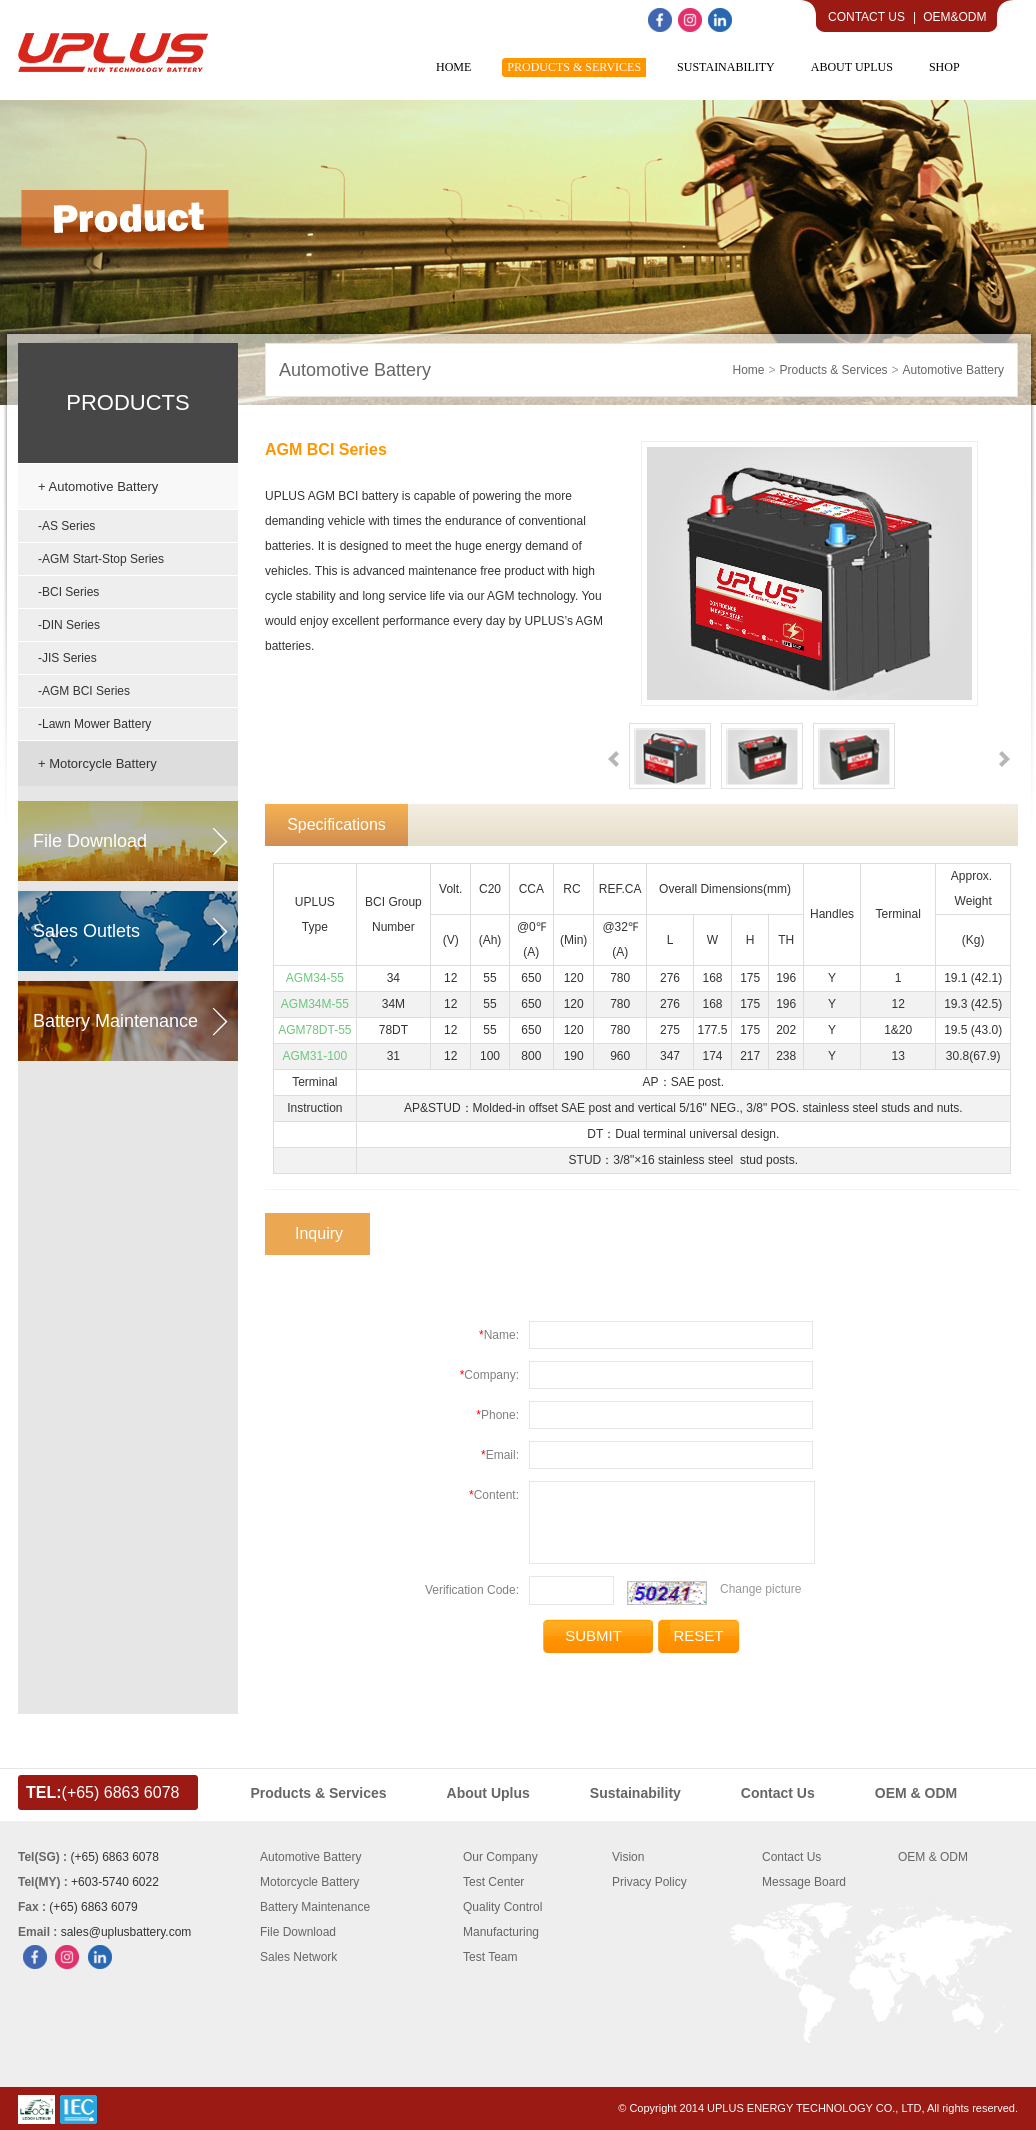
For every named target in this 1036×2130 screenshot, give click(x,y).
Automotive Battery (355, 370)
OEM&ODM (954, 17)
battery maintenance (115, 1021)
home (749, 370)
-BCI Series (68, 592)
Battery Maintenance (315, 1907)
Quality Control (502, 1907)
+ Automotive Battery (98, 486)
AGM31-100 (314, 1056)
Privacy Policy (649, 1882)
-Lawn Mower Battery (94, 724)
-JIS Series (67, 658)
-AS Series (66, 526)
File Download (298, 1932)
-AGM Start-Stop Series (101, 559)
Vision (628, 1857)
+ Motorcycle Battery (97, 763)
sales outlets (86, 931)
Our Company (500, 1857)
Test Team (490, 1957)
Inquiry (319, 1233)
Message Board (804, 1882)
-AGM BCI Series (84, 691)
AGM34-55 (315, 978)
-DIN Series (69, 625)
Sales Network (298, 1957)
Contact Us (866, 17)
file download (90, 841)
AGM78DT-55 (314, 1030)
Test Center (493, 1882)
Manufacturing (501, 1932)
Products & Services (834, 370)
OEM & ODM (933, 1857)
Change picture (760, 1589)
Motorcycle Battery (309, 1882)
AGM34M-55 (315, 1004)
